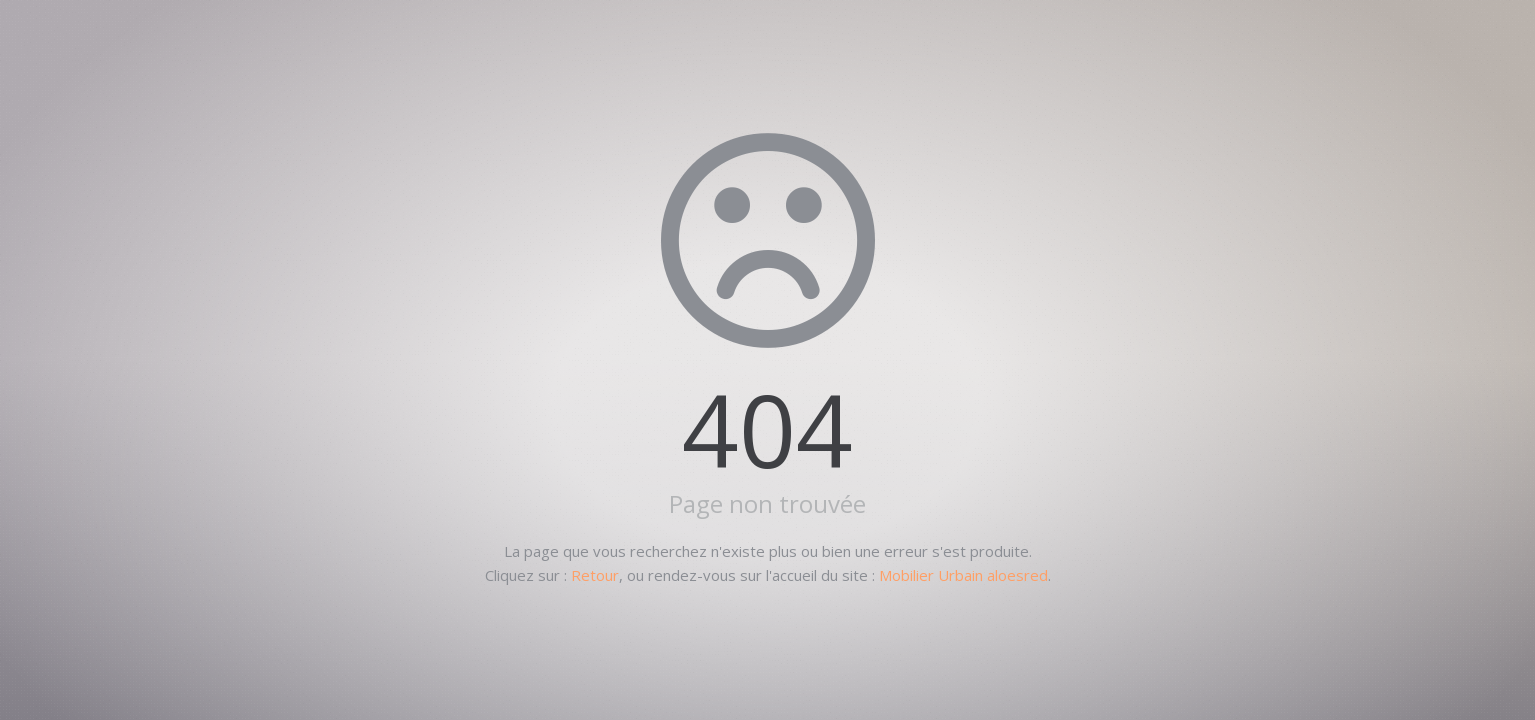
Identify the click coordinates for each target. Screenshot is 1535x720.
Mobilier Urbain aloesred (963, 575)
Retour (595, 575)
